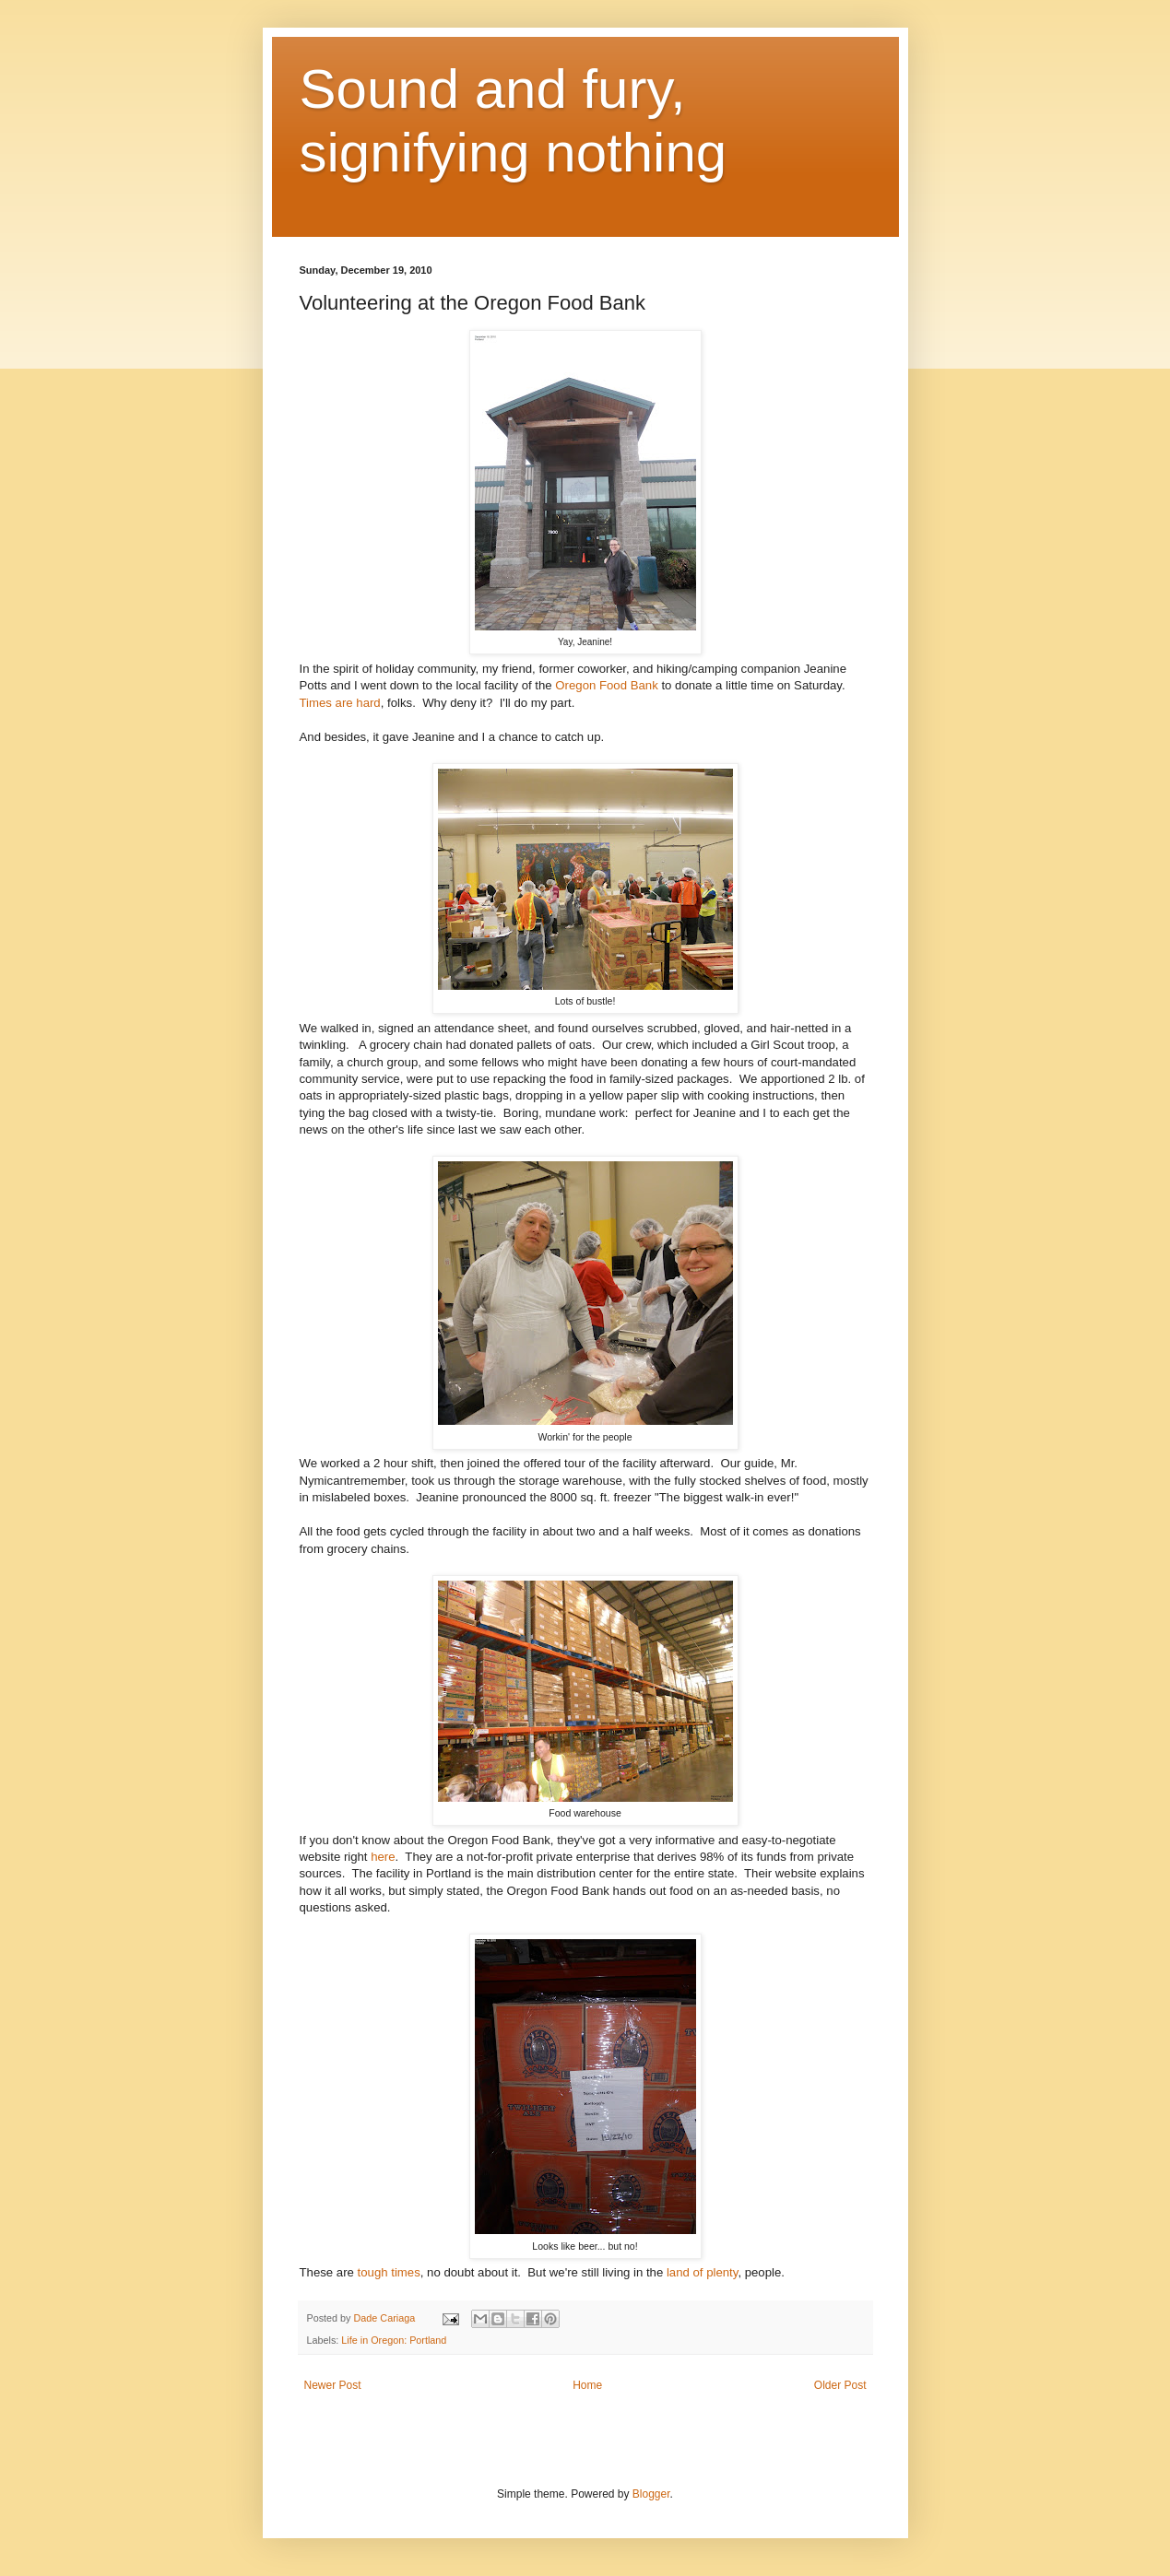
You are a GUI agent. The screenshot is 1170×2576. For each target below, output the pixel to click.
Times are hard (340, 703)
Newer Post (332, 2385)
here (383, 1857)
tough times (389, 2272)
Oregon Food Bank (606, 685)
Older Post (840, 2385)
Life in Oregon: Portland (393, 2340)
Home (587, 2385)
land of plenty (702, 2272)
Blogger (651, 2494)
